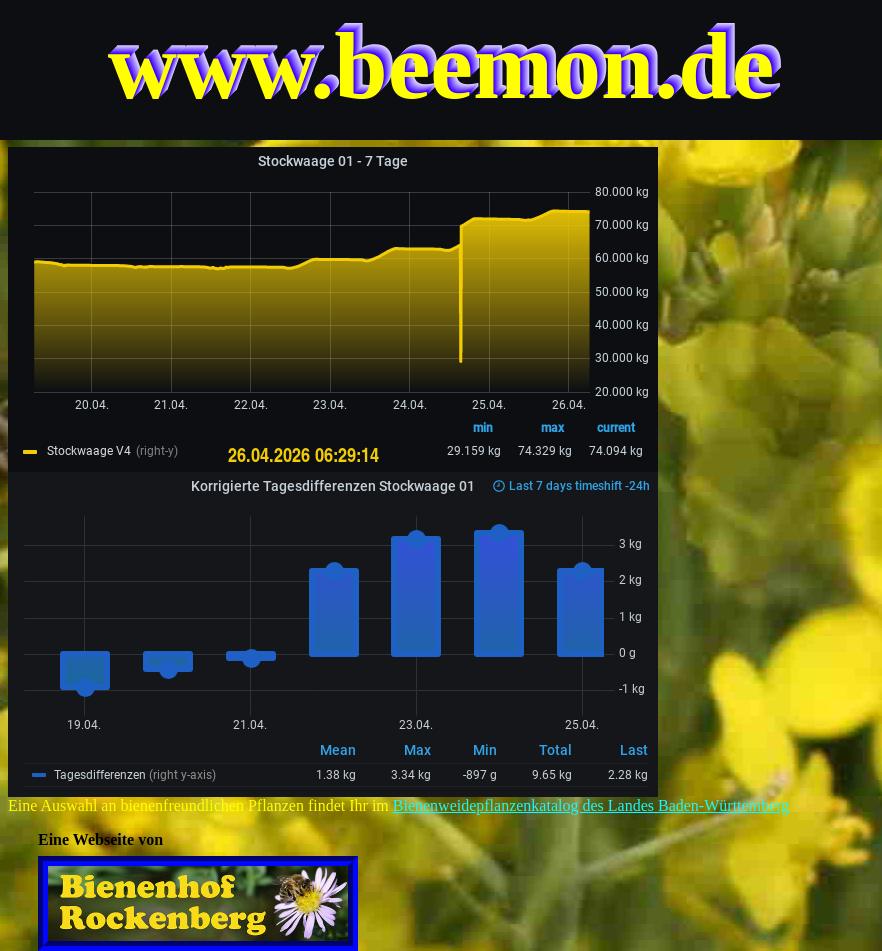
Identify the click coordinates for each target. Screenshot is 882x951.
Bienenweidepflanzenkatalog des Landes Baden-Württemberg (591, 805)
